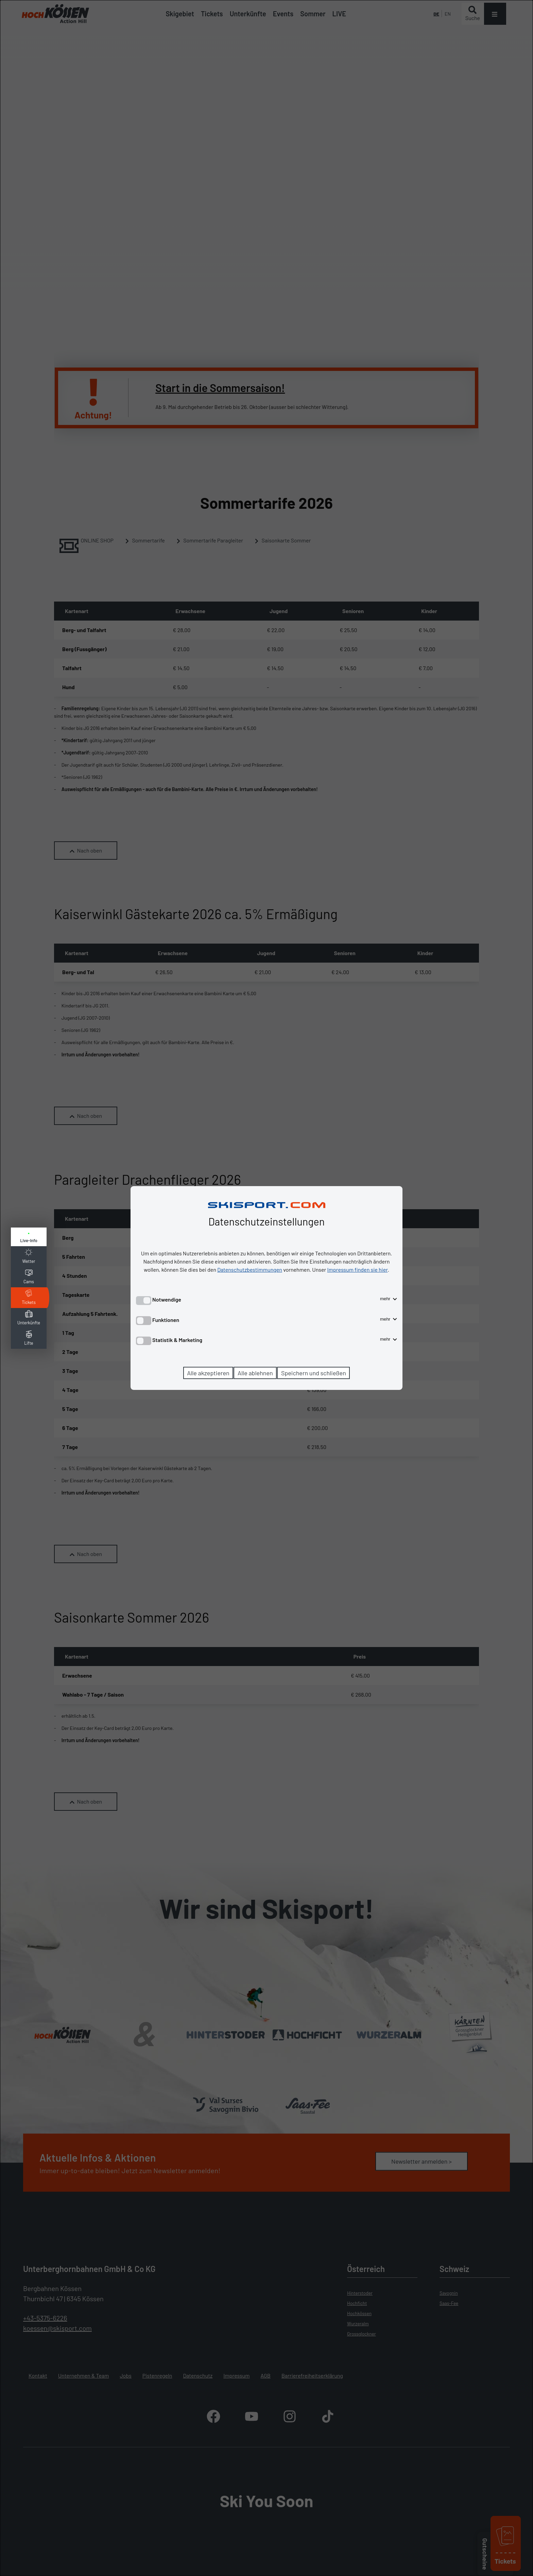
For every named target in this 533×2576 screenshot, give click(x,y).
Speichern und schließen (313, 1373)
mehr (388, 1298)
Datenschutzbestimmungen (249, 1269)
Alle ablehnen (255, 1373)
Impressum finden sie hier (357, 1269)
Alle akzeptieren (208, 1373)
